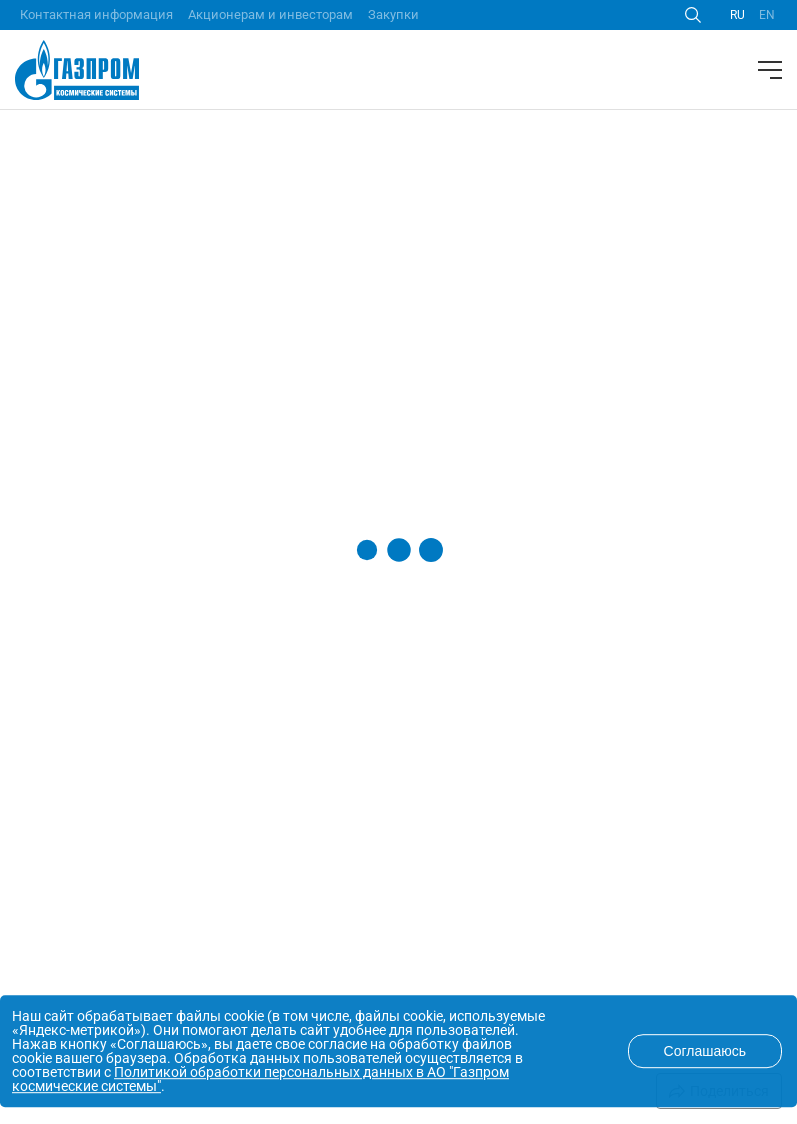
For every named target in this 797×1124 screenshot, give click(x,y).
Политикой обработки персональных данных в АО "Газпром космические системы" (260, 1079)
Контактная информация (96, 14)
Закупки (393, 14)
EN (767, 15)
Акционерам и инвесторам (270, 14)
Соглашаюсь (705, 1051)
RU (737, 15)
